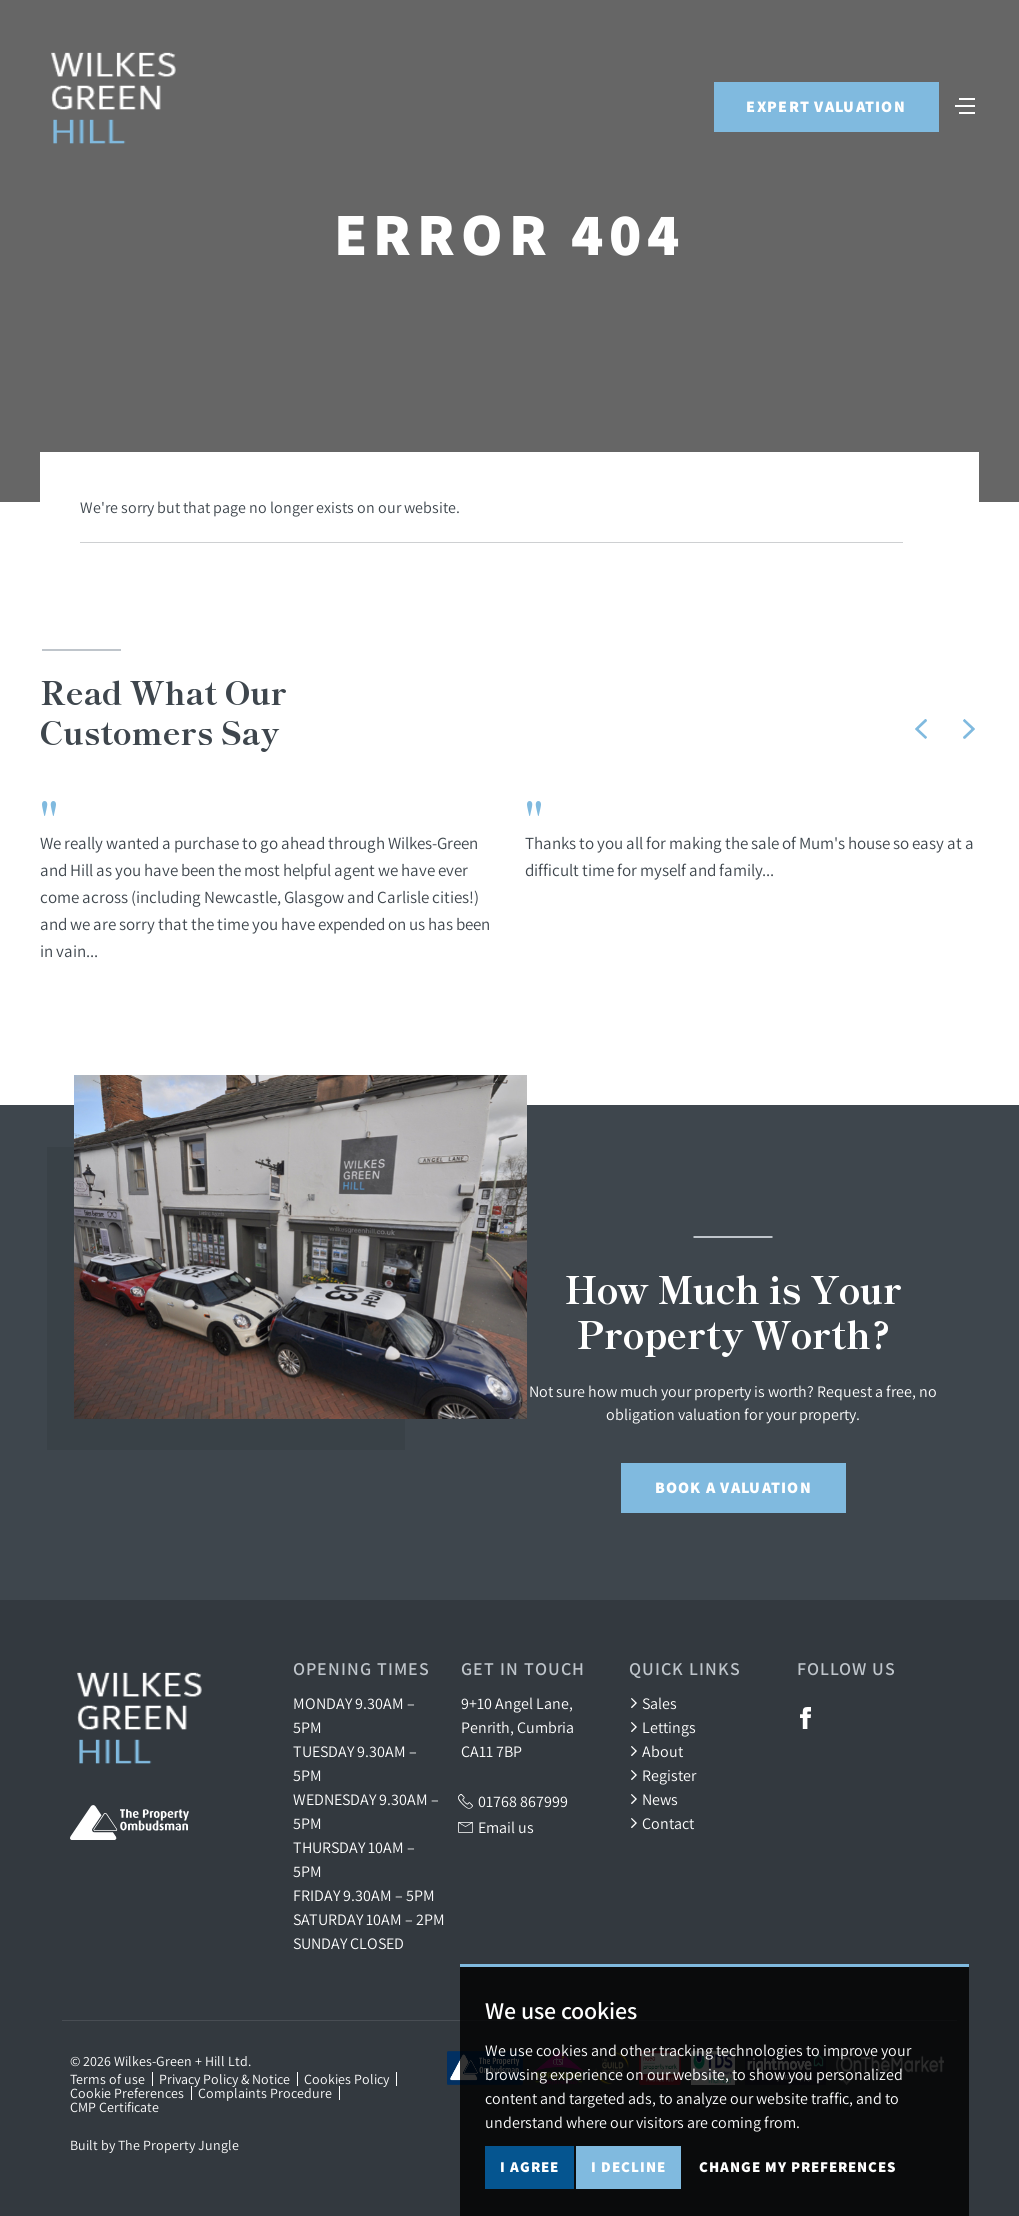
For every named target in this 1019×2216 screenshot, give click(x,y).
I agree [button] (529, 2172)
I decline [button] (628, 2172)
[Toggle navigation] (964, 106)
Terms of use (107, 2079)
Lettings (662, 1727)
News (653, 1799)
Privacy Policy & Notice (224, 2079)
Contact (661, 1823)
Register (662, 1775)
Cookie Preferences (127, 2093)
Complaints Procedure (265, 2093)
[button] (921, 729)
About (656, 1751)
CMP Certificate (114, 2107)
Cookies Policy (346, 2079)
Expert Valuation (824, 108)
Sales (653, 1703)
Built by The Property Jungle (154, 2145)
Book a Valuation (733, 1487)
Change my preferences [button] (797, 2172)
